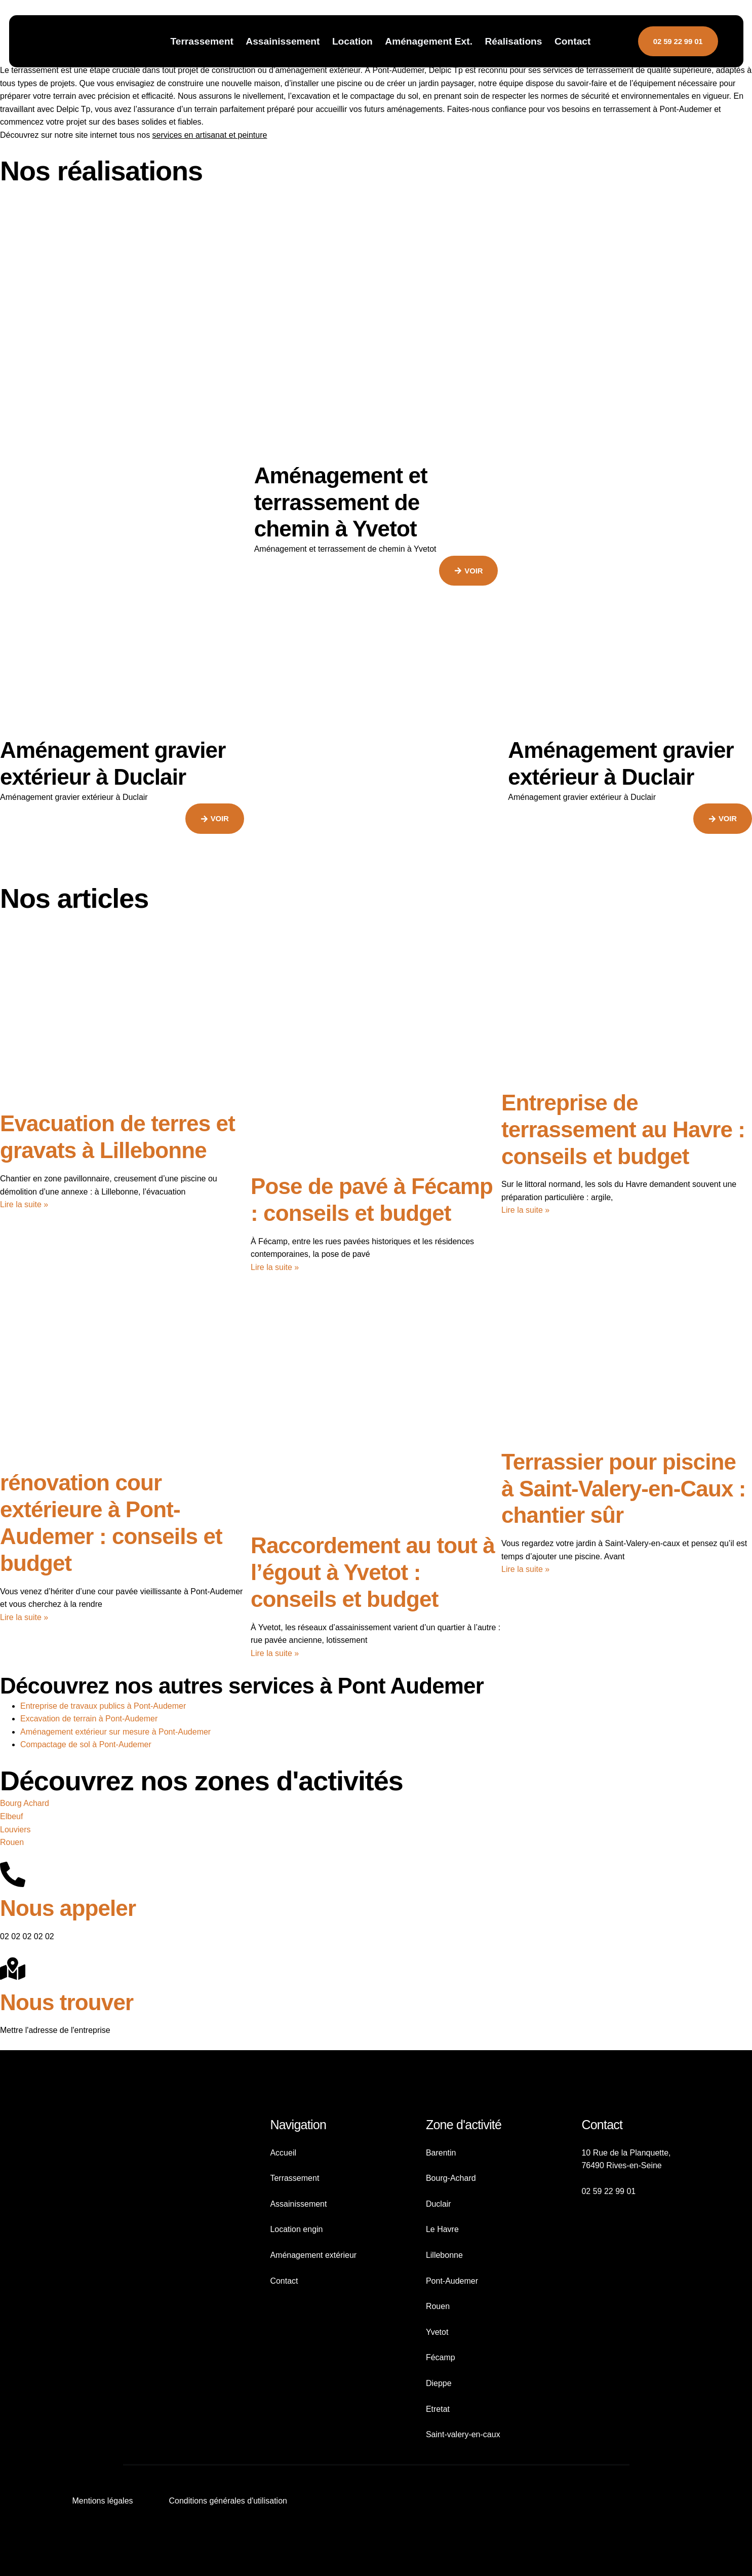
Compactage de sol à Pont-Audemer (85, 1744)
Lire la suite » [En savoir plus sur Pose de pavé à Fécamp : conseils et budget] (275, 1267)
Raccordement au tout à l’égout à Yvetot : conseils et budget (373, 1572)
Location (352, 41)
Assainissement (283, 41)
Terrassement (201, 41)
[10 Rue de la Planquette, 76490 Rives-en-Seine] (634, 2286)
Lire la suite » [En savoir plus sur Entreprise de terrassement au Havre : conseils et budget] (525, 1210)
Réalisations (513, 41)
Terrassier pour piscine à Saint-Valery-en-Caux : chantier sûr (623, 1488)
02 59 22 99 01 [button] (678, 41)
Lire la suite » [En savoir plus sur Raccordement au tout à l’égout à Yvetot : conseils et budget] (275, 1653)
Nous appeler (68, 1908)
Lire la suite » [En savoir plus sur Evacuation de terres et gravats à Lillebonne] (24, 1204)
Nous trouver (66, 2002)
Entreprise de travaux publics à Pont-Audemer (103, 1706)
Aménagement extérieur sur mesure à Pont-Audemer (115, 1731)
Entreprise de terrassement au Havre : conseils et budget (623, 1129)
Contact (572, 41)
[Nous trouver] (12, 1968)
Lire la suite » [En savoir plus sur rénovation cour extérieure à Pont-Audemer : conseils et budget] (24, 1617)
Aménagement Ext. (428, 41)
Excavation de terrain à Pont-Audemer (88, 1718)
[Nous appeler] (12, 1874)
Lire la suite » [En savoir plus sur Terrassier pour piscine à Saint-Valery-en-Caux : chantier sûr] (525, 1569)
